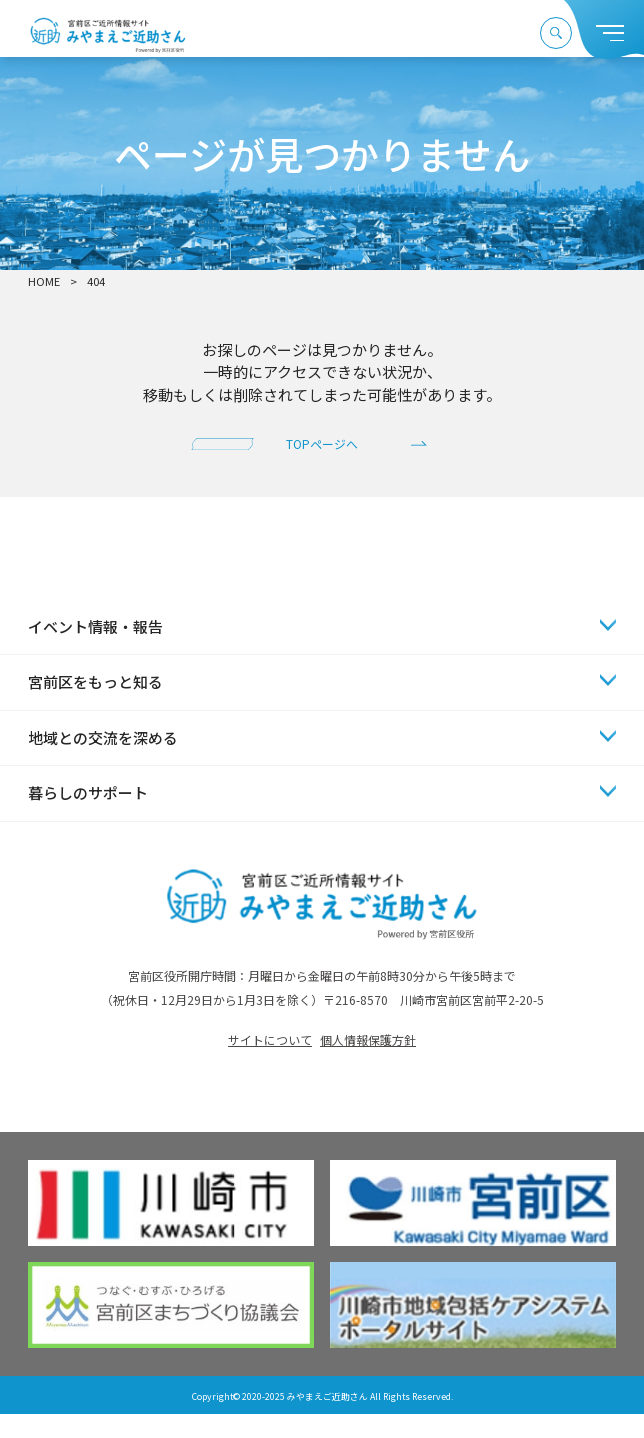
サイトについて (270, 1064)
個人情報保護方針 (368, 1064)
